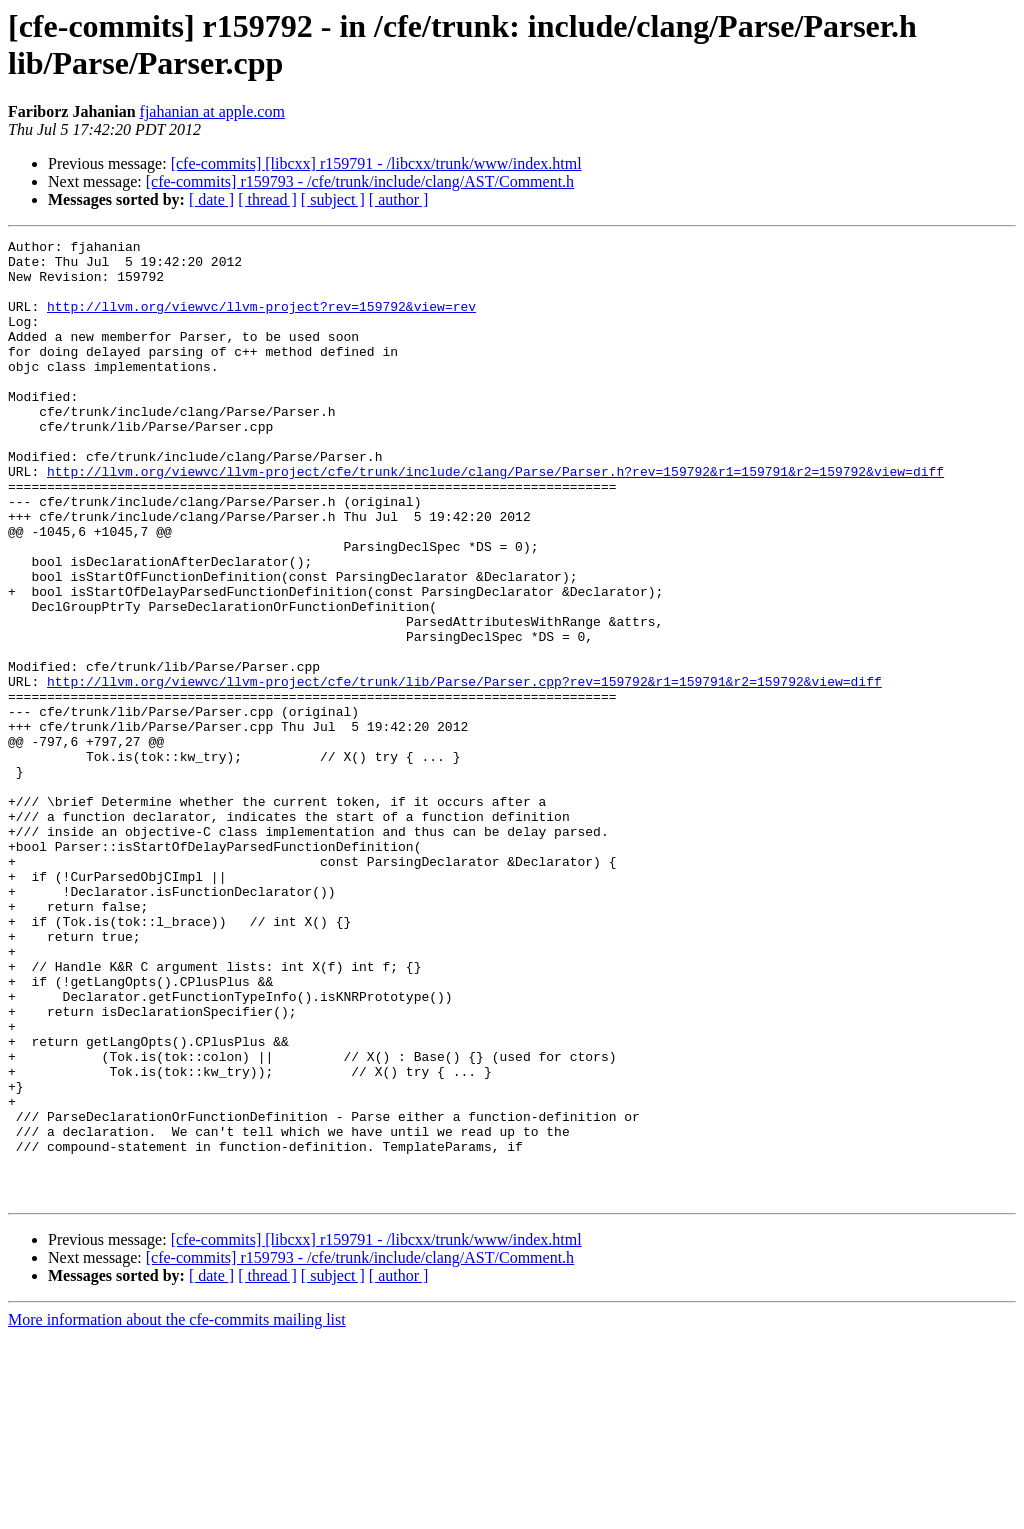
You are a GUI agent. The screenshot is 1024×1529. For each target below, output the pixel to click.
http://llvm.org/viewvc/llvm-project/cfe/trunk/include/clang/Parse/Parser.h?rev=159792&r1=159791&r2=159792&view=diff (495, 519)
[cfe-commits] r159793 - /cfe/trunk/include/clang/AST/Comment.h (360, 181)
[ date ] (211, 199)
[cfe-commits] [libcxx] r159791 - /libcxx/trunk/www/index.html (376, 163)
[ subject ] (333, 199)
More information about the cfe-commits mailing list (177, 1511)
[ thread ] (267, 199)
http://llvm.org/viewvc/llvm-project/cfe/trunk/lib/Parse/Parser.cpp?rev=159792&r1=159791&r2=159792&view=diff (464, 771)
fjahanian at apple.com (212, 111)
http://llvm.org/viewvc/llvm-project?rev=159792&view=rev (261, 321)
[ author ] (399, 199)
